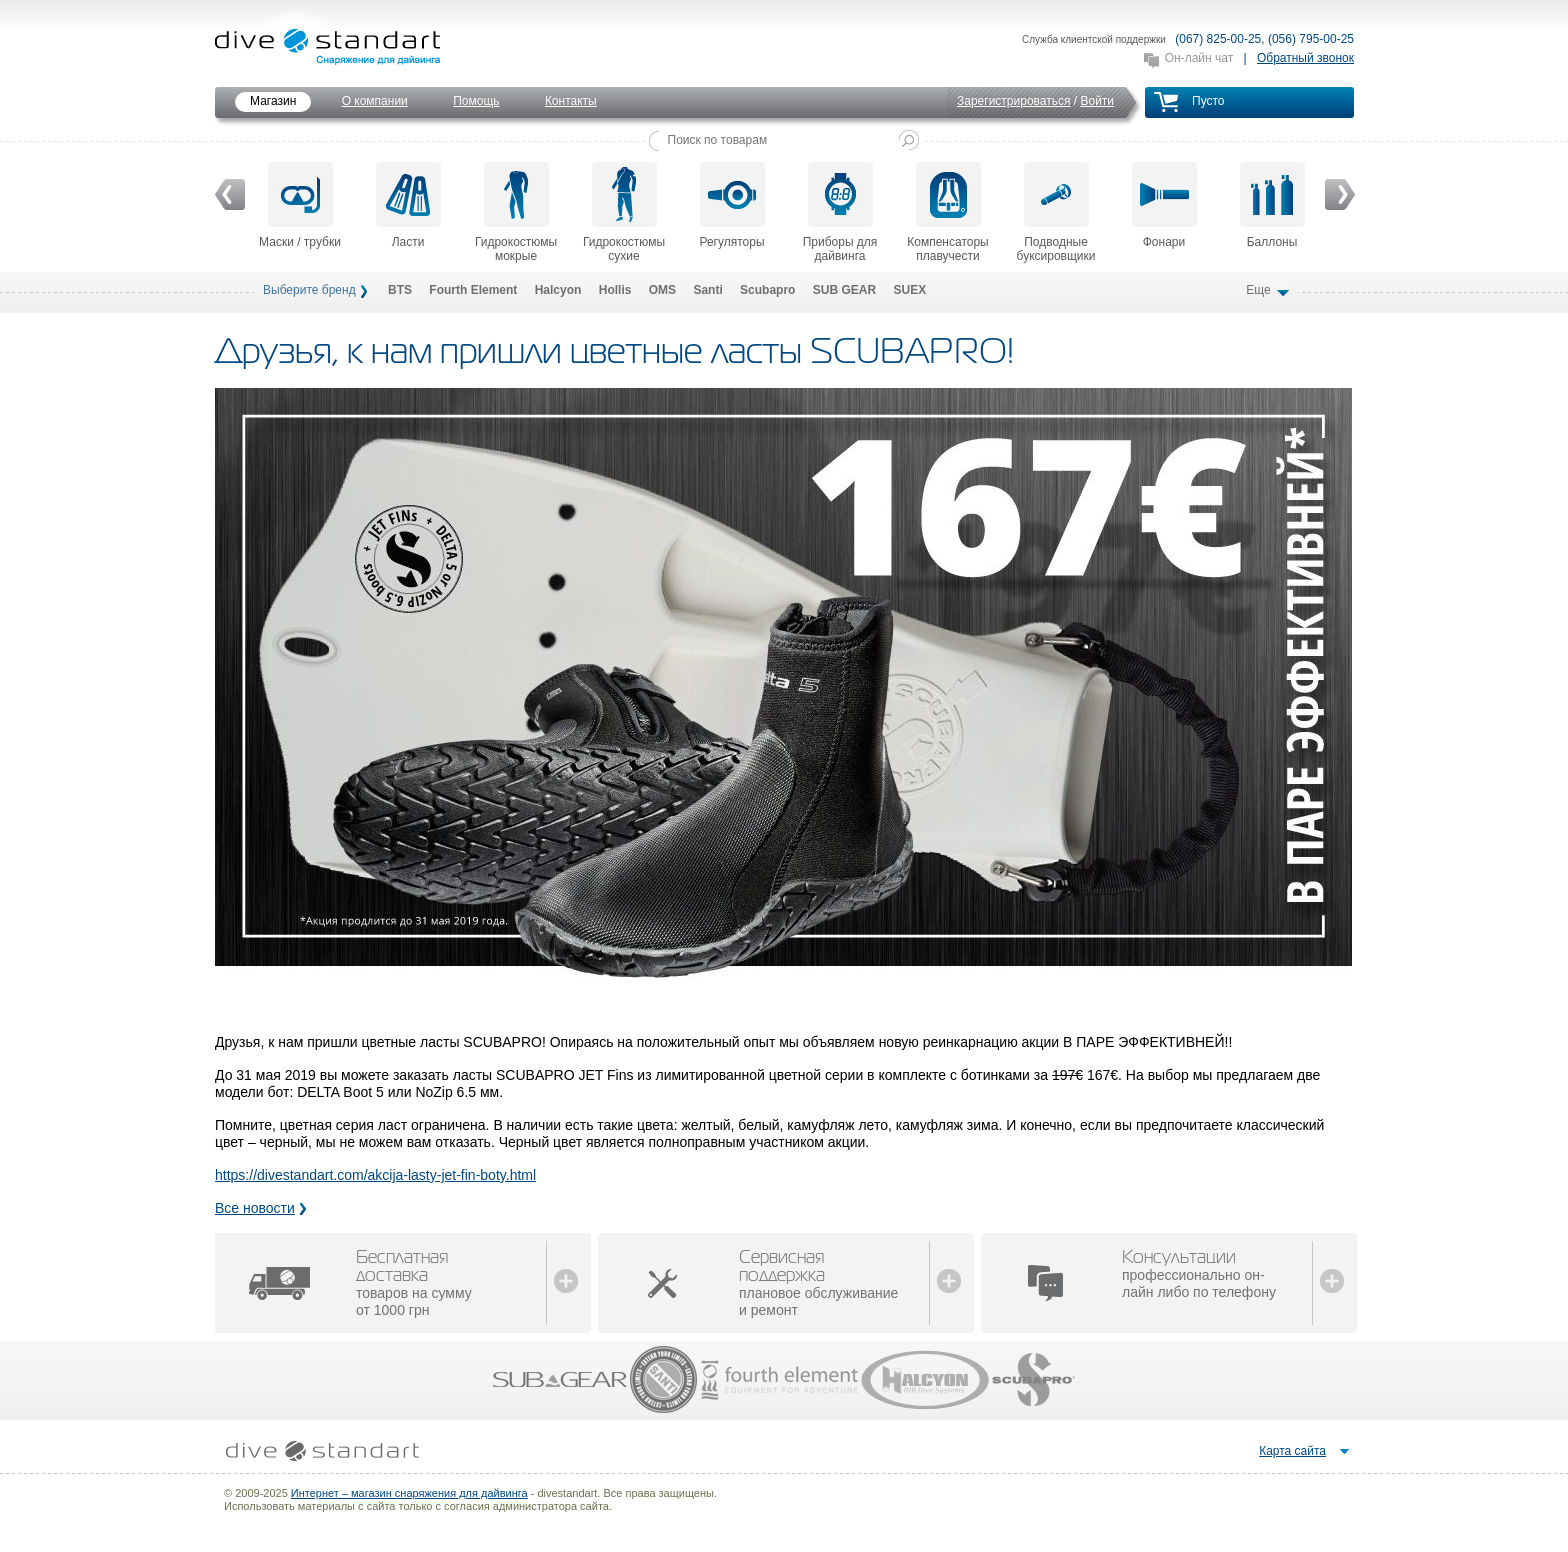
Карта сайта (1292, 1451)
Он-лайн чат (1199, 58)
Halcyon (558, 290)
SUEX (909, 290)
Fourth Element (473, 290)
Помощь (476, 101)
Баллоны (1272, 205)
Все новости (255, 1208)
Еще (1260, 290)
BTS (400, 290)
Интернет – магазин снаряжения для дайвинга (409, 1493)
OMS (662, 290)
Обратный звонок (1305, 58)
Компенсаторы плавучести (947, 212)
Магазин (273, 101)
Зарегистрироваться (1013, 101)
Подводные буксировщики (1056, 212)
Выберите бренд (309, 290)
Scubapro (767, 290)
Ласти (408, 205)
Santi (707, 290)
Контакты (571, 101)
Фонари (1164, 205)
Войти (1097, 101)
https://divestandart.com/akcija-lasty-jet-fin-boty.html (375, 1175)
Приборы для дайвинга (840, 212)
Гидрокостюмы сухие (624, 212)
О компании (375, 101)
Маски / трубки (300, 205)
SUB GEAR (844, 290)
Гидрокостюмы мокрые (516, 212)
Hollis (615, 290)
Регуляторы (731, 205)
